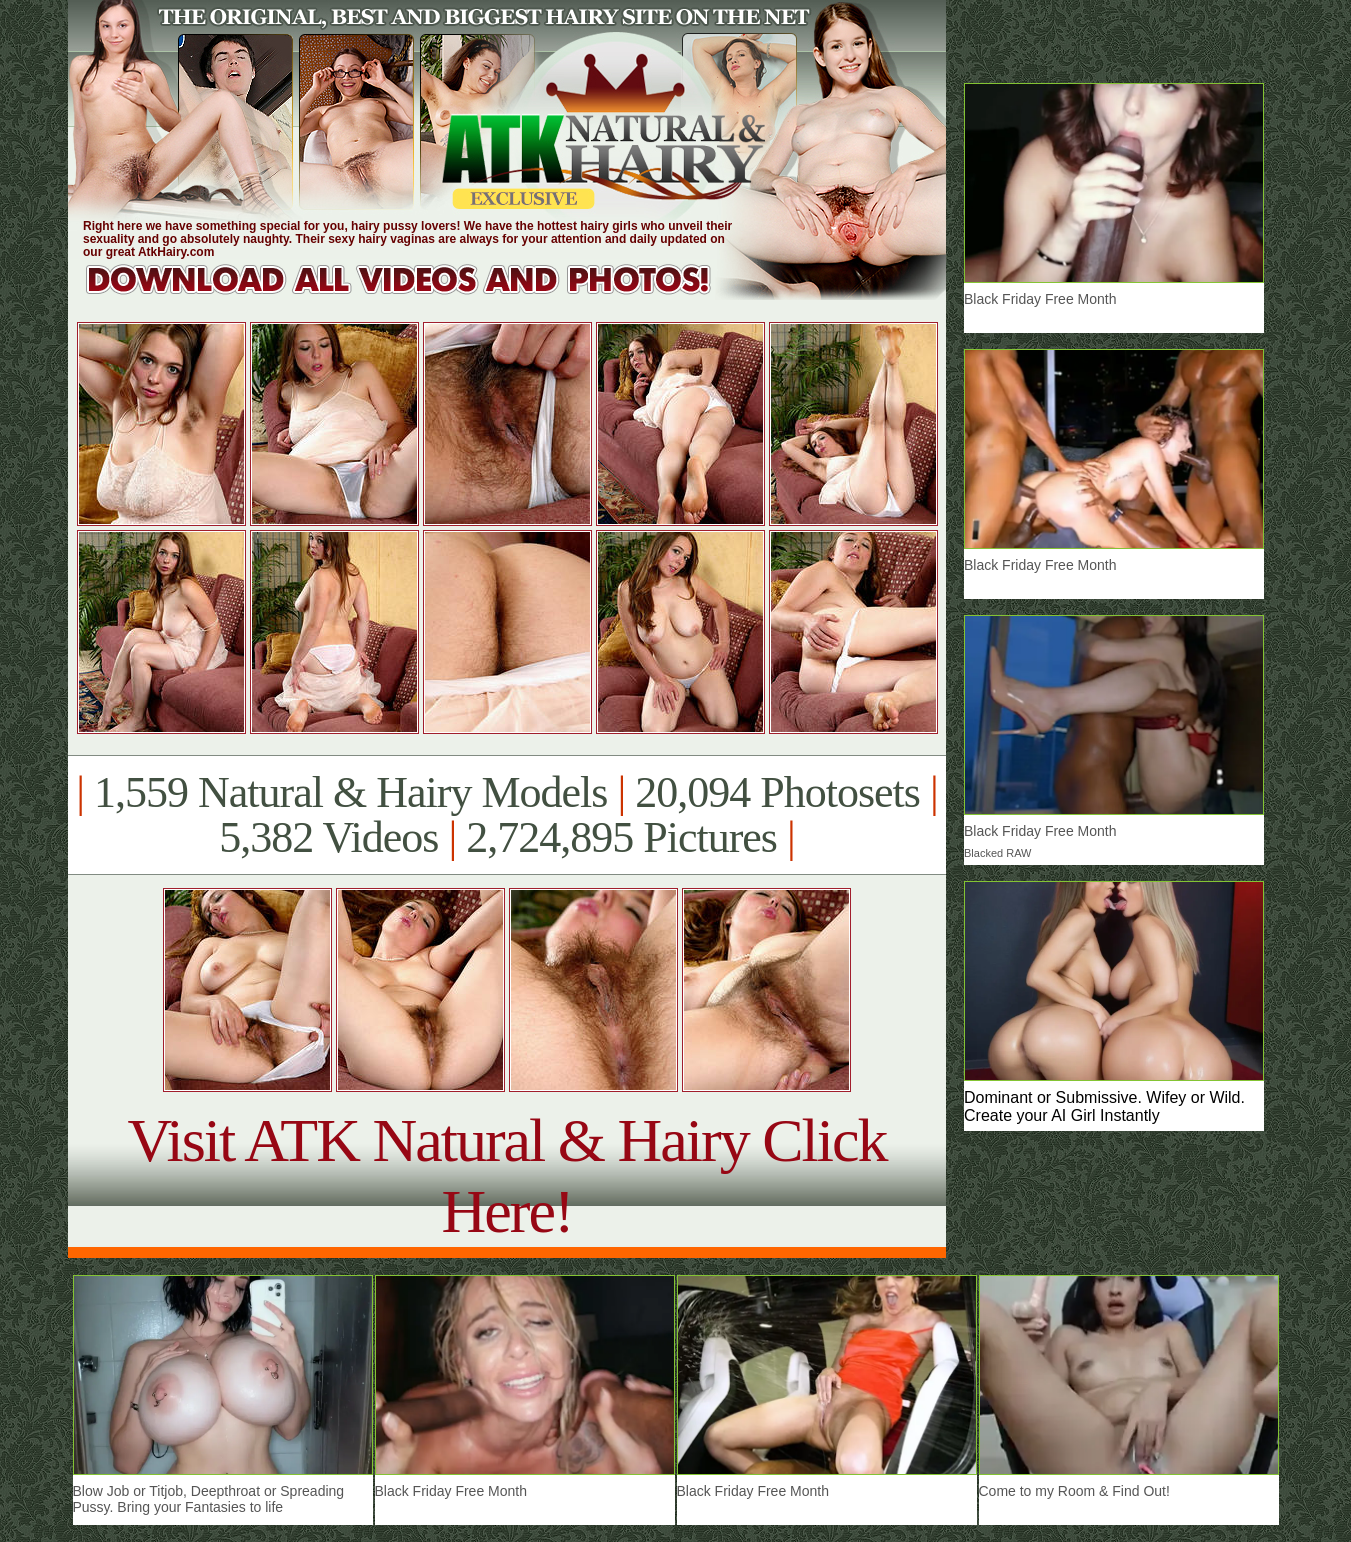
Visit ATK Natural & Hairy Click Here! (506, 1175)
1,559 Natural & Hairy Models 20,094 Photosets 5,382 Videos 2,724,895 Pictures (506, 815)
